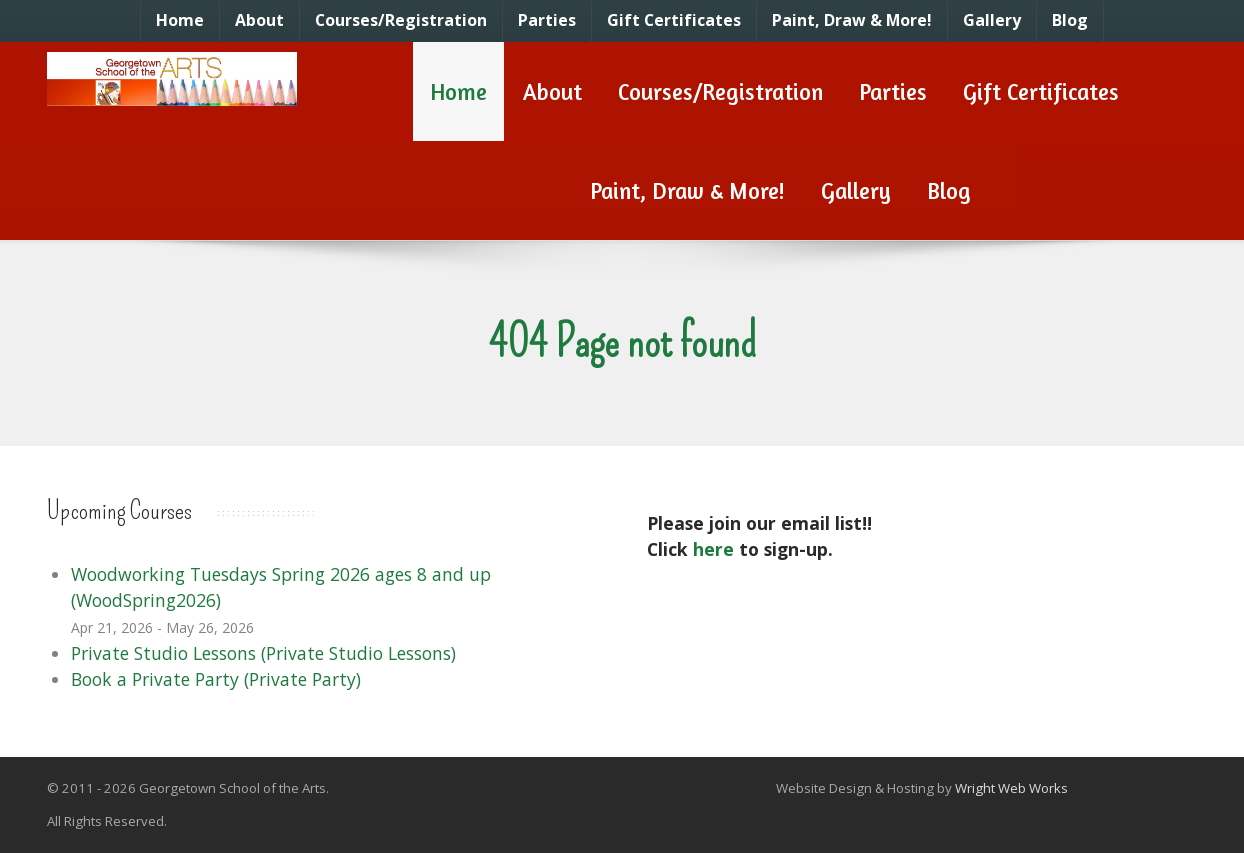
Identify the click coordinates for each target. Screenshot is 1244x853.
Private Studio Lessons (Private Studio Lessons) (263, 653)
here (713, 549)
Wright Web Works (1011, 788)
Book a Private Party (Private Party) (216, 679)
